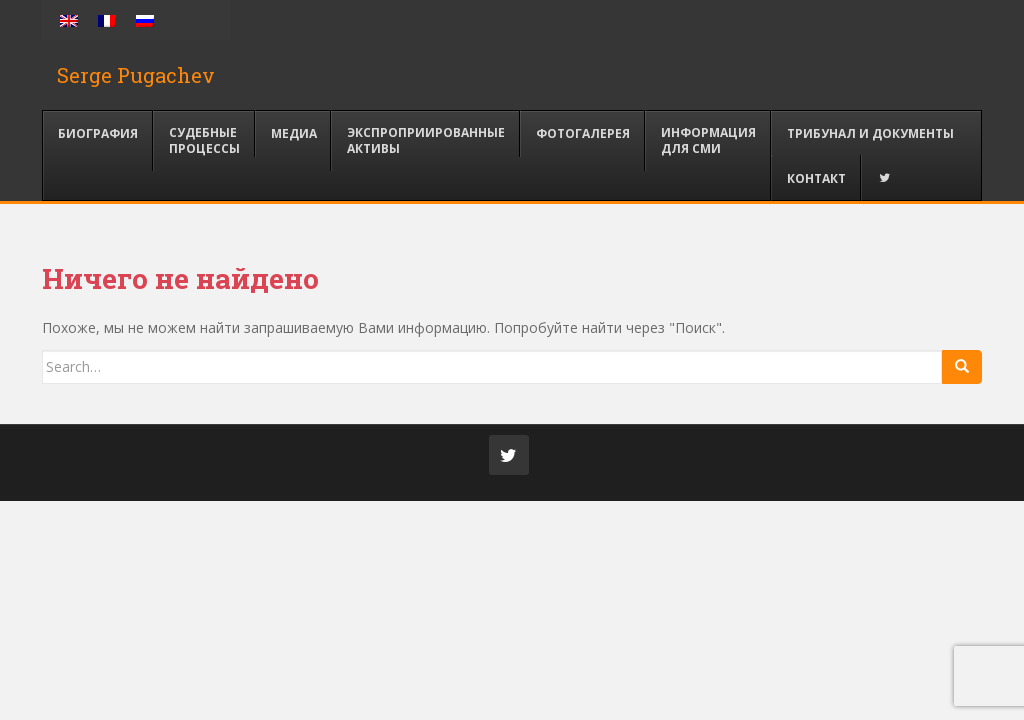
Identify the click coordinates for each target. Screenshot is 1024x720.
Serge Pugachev (136, 75)
